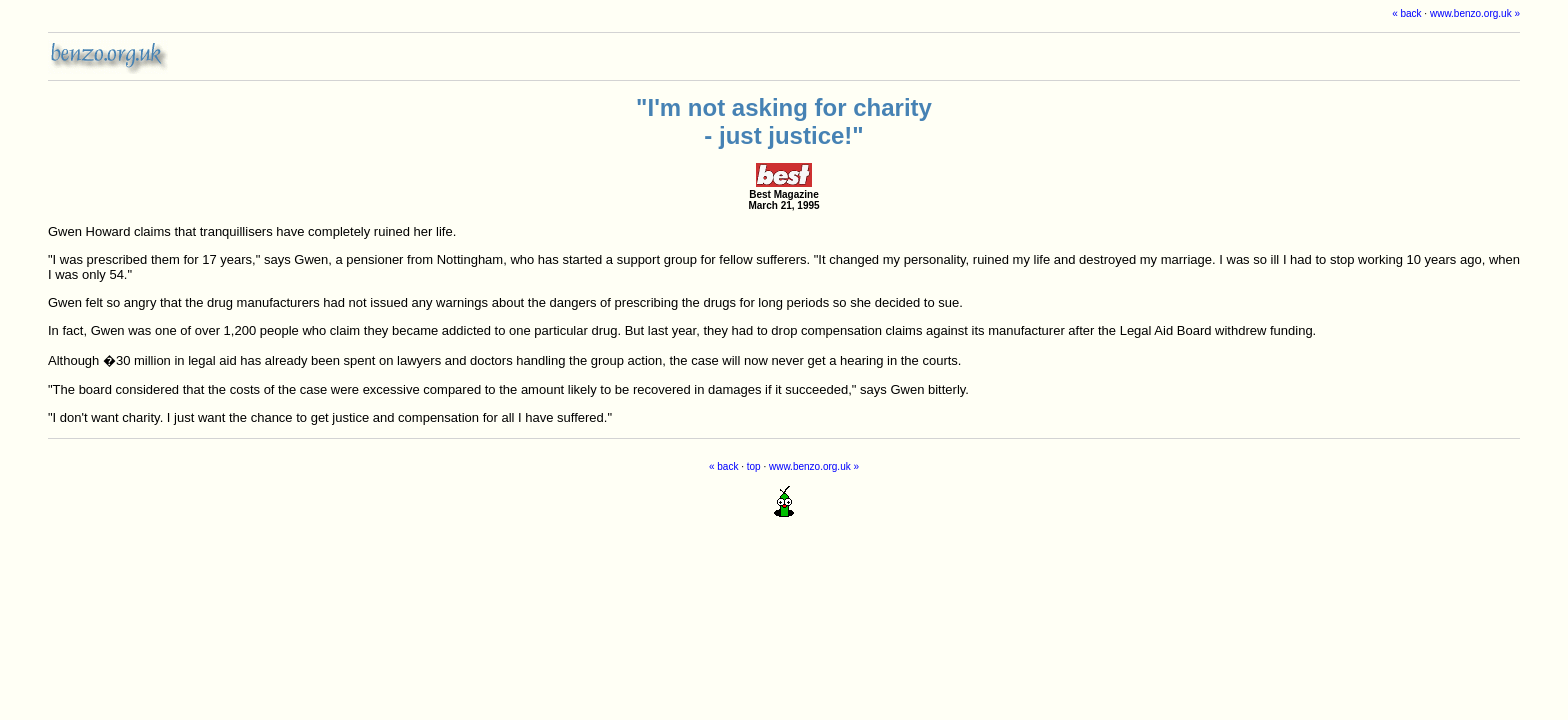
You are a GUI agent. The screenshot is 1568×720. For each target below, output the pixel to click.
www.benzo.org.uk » (1475, 13)
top (754, 466)
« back (1406, 13)
